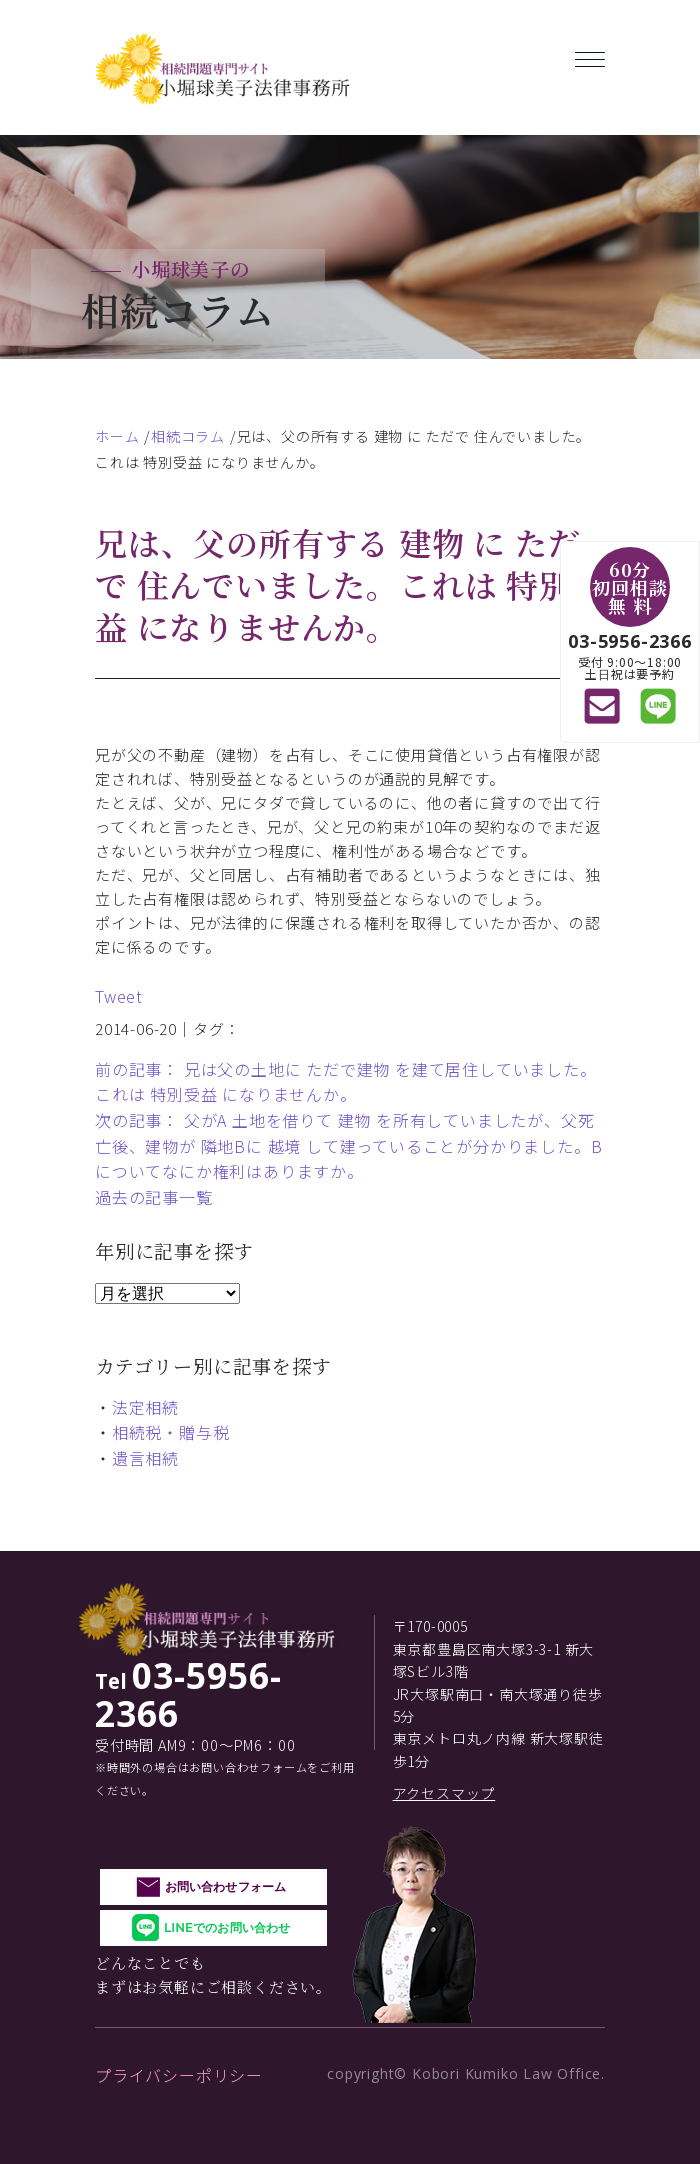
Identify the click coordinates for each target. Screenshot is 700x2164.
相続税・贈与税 (171, 1432)
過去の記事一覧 (154, 1197)
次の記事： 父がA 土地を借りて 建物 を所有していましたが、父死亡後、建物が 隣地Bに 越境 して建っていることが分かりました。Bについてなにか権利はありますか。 (348, 1145)
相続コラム (188, 436)
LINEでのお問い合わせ (227, 1927)
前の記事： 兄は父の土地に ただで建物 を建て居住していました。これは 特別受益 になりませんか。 (346, 1082)
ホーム (117, 436)
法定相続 (145, 1407)
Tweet (119, 996)
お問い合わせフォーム (225, 1886)
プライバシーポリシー (179, 2075)
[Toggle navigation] (590, 55)
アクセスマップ (444, 1793)
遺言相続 (145, 1458)
